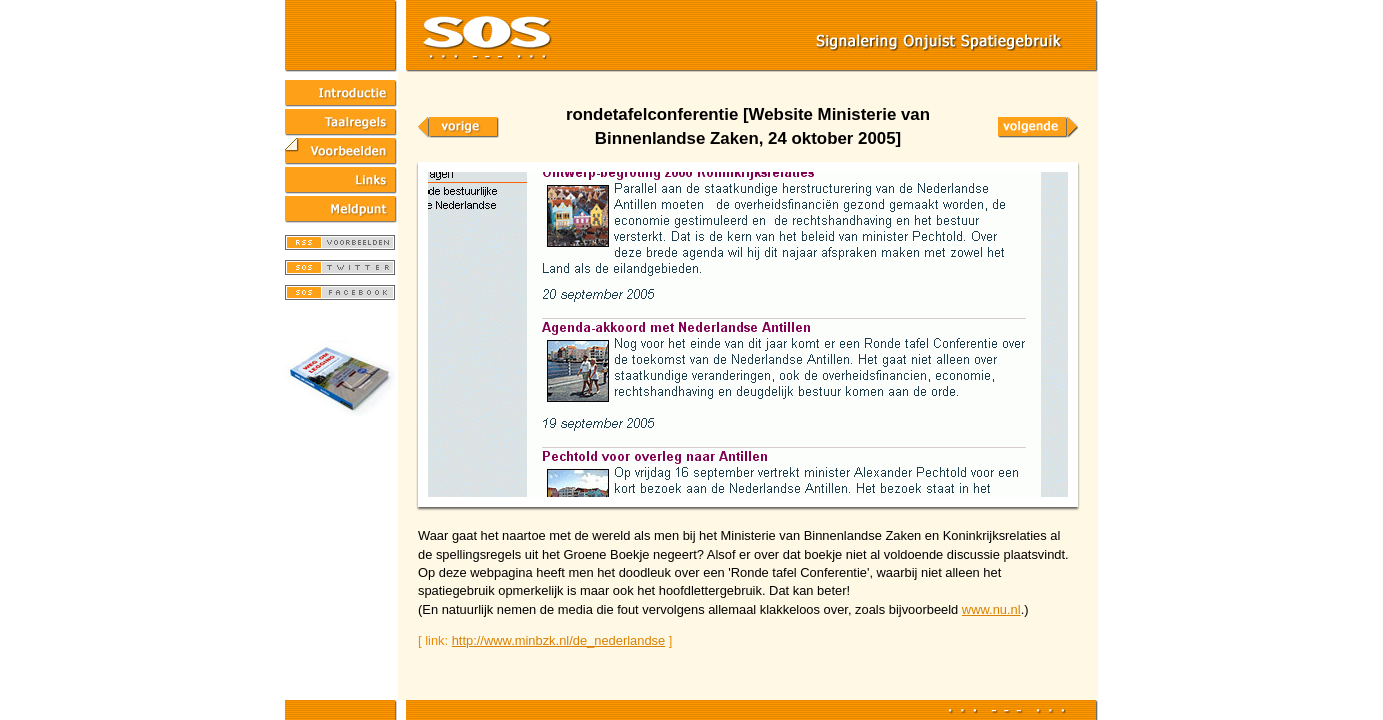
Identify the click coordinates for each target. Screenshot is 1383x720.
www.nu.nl (991, 609)
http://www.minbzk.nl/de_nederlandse (559, 640)
